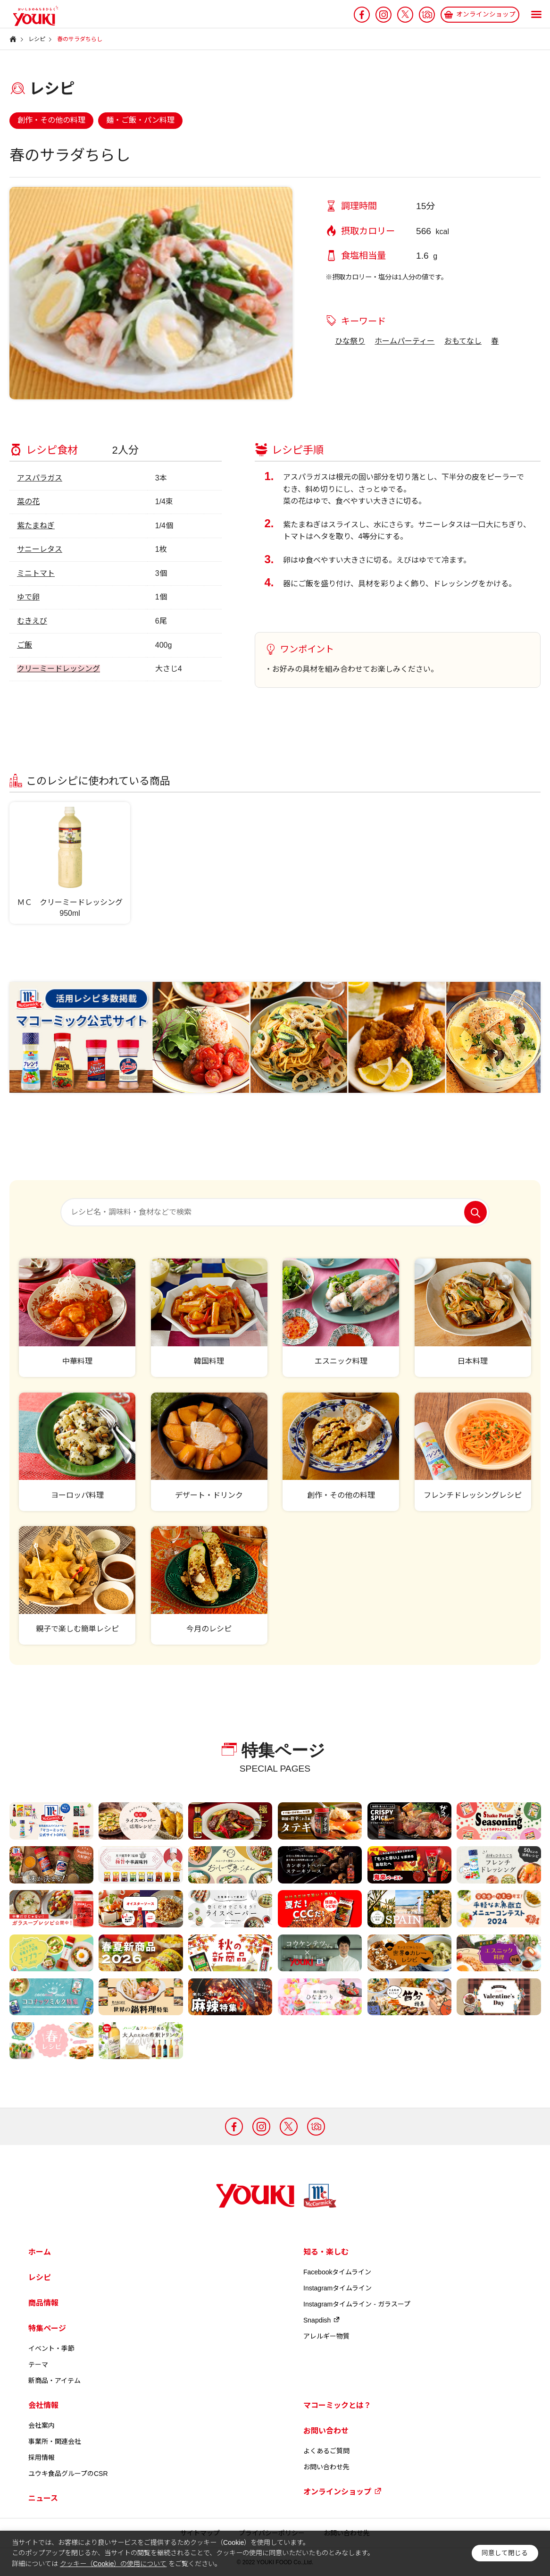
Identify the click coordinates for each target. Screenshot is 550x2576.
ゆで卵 (28, 597)
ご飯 (24, 645)
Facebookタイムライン (337, 2272)
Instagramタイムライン (337, 2288)
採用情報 (41, 2457)
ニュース (43, 2498)
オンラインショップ (342, 2491)
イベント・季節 (51, 2348)
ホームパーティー (404, 341)
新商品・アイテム (54, 2380)
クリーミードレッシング (58, 669)
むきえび (32, 621)
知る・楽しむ (326, 2252)
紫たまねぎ (36, 526)
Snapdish (321, 2320)
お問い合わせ (326, 2431)
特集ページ (47, 2328)
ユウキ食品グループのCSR (68, 2473)
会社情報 (43, 2405)
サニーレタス (39, 549)
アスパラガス (39, 478)
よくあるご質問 (326, 2451)
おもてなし (463, 341)
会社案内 (41, 2425)
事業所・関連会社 (54, 2441)
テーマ (38, 2364)
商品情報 (43, 2303)
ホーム (39, 2252)
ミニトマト (36, 573)
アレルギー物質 (326, 2336)
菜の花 (28, 502)
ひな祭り (350, 341)
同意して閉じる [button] (505, 2553)
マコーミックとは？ (337, 2405)
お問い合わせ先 (326, 2467)
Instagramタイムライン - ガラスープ (356, 2304)
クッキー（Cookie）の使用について (113, 2564)
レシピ (39, 2277)
